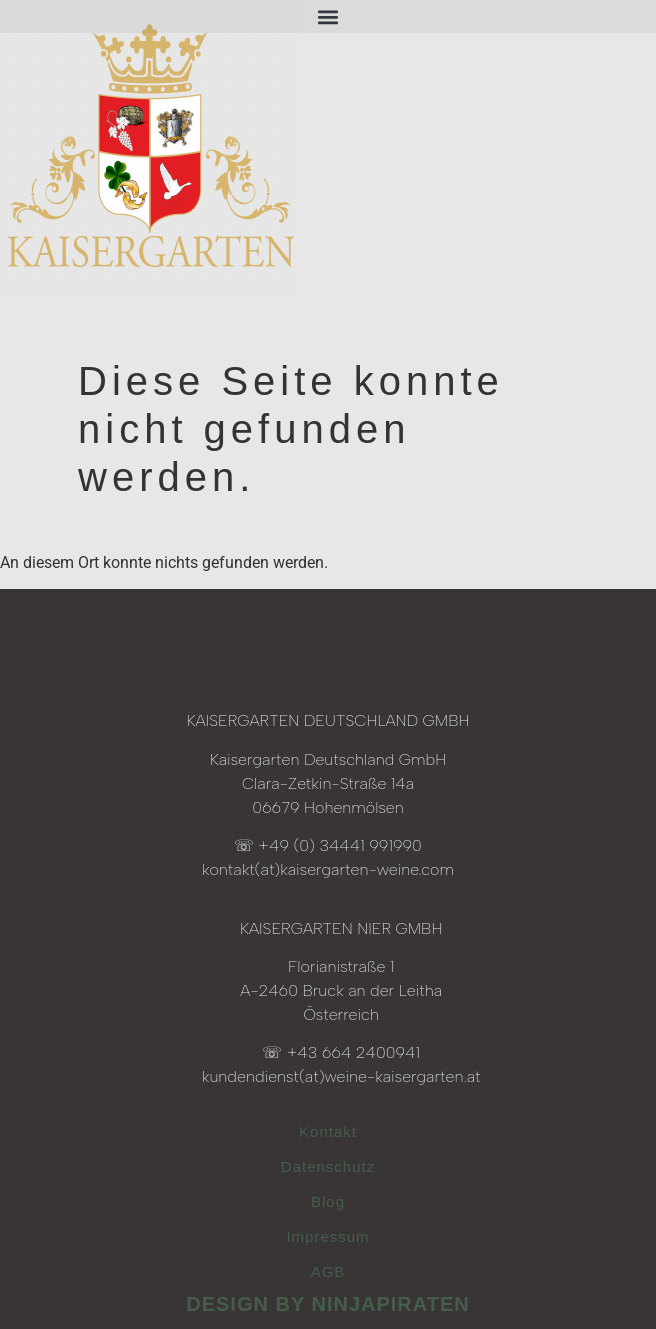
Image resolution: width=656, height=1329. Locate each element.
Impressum (327, 1236)
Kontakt (328, 1131)
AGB (328, 1271)
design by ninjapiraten (328, 1304)
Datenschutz (328, 1166)
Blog (328, 1201)
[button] (328, 16)
